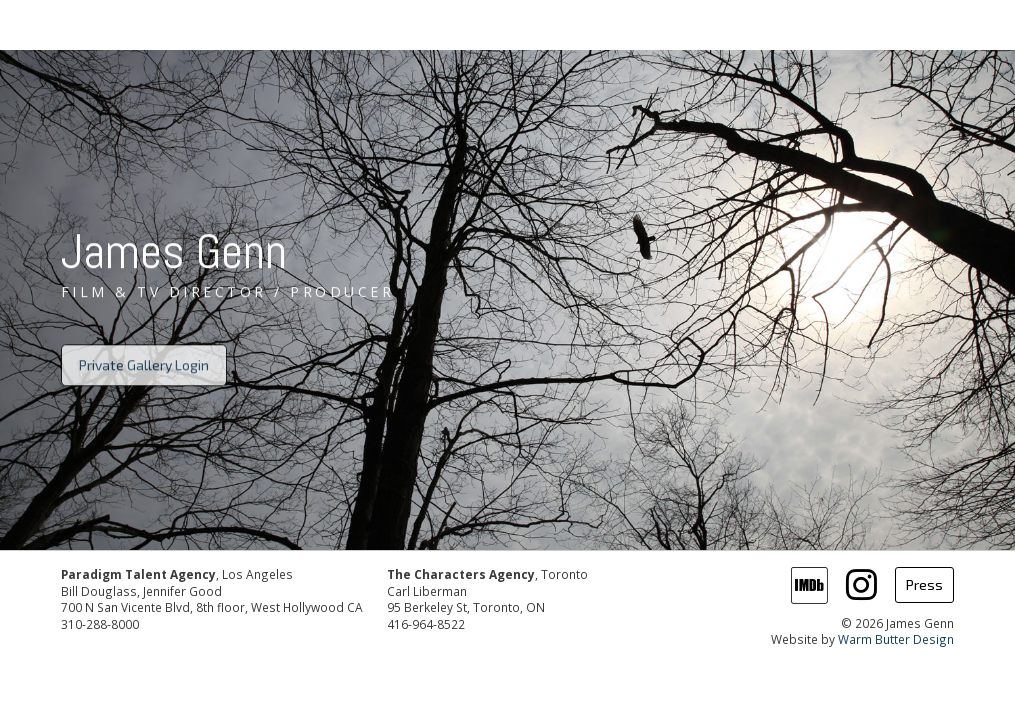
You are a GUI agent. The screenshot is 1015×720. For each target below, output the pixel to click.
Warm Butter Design (896, 639)
